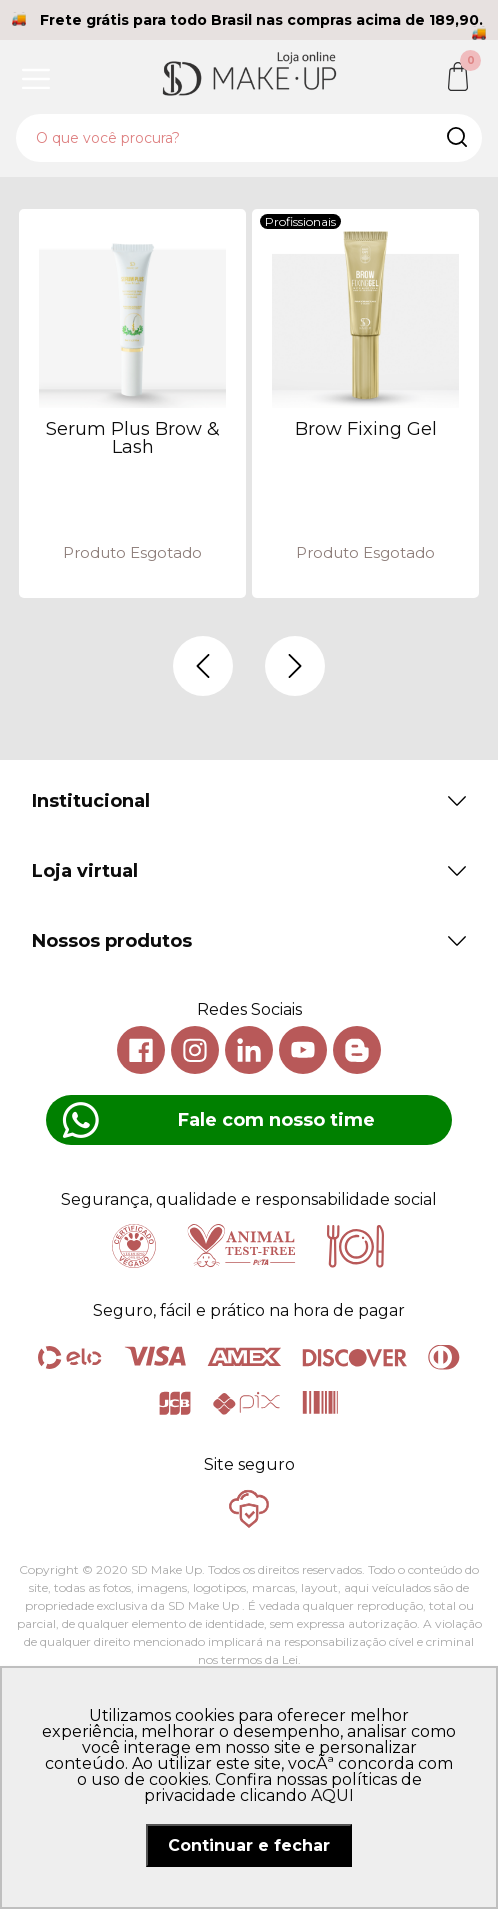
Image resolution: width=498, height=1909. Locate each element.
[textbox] (249, 138)
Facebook (141, 1050)
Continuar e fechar (249, 1845)
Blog (357, 1050)
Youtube (303, 1050)
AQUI (332, 1795)
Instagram (195, 1050)
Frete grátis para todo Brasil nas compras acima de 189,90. (261, 20)
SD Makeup (249, 73)
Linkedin (249, 1050)
